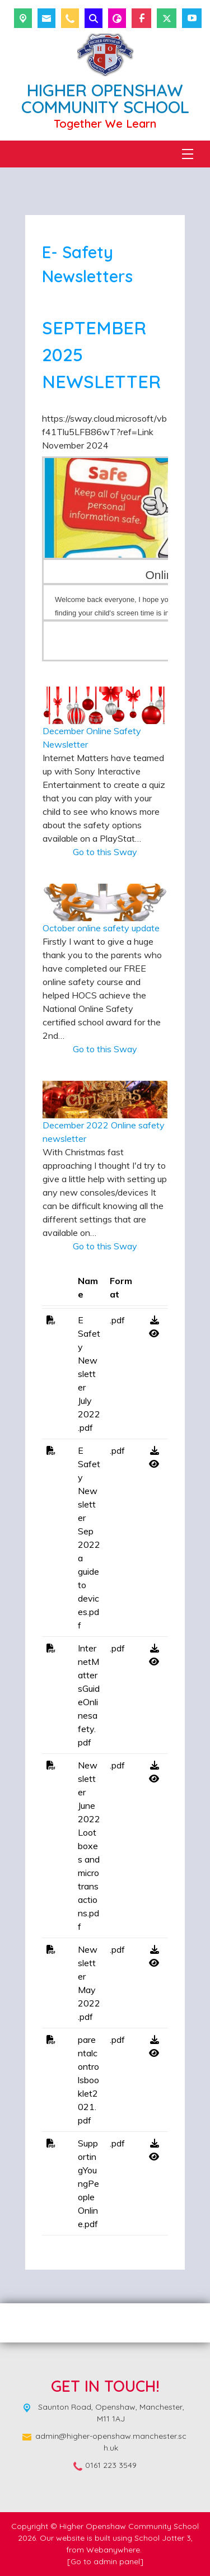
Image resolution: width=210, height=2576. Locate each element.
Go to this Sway (105, 851)
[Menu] (188, 154)
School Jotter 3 (162, 2538)
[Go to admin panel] (105, 2561)
